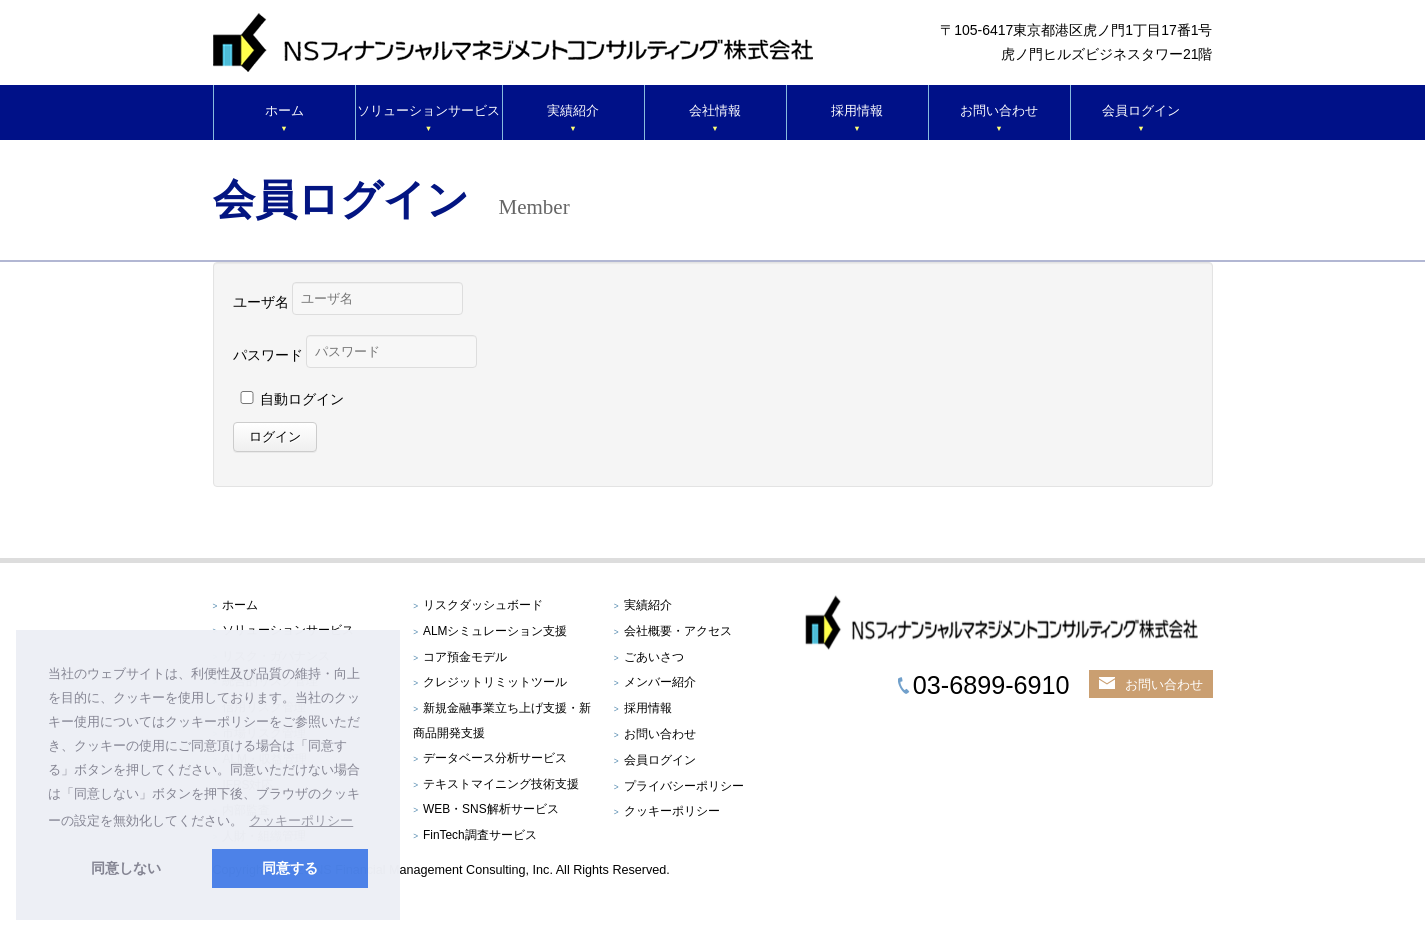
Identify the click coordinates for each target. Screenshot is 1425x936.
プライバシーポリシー (684, 786)
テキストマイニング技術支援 (501, 784)
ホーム (284, 111)
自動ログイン (302, 399)
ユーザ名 (261, 302)
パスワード (268, 355)
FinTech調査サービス (480, 835)
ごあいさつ (654, 657)
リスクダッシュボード (483, 605)
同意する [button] (290, 868)
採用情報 (857, 111)
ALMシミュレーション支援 (495, 631)
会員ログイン (1141, 111)
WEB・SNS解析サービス (491, 809)
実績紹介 (573, 111)
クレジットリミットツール (495, 682)
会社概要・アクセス (678, 631)
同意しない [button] (126, 868)
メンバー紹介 (660, 682)
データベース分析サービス (495, 758)
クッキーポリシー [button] (301, 820)
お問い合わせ (999, 111)
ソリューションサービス (428, 111)
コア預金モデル (465, 657)
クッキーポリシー (672, 811)
